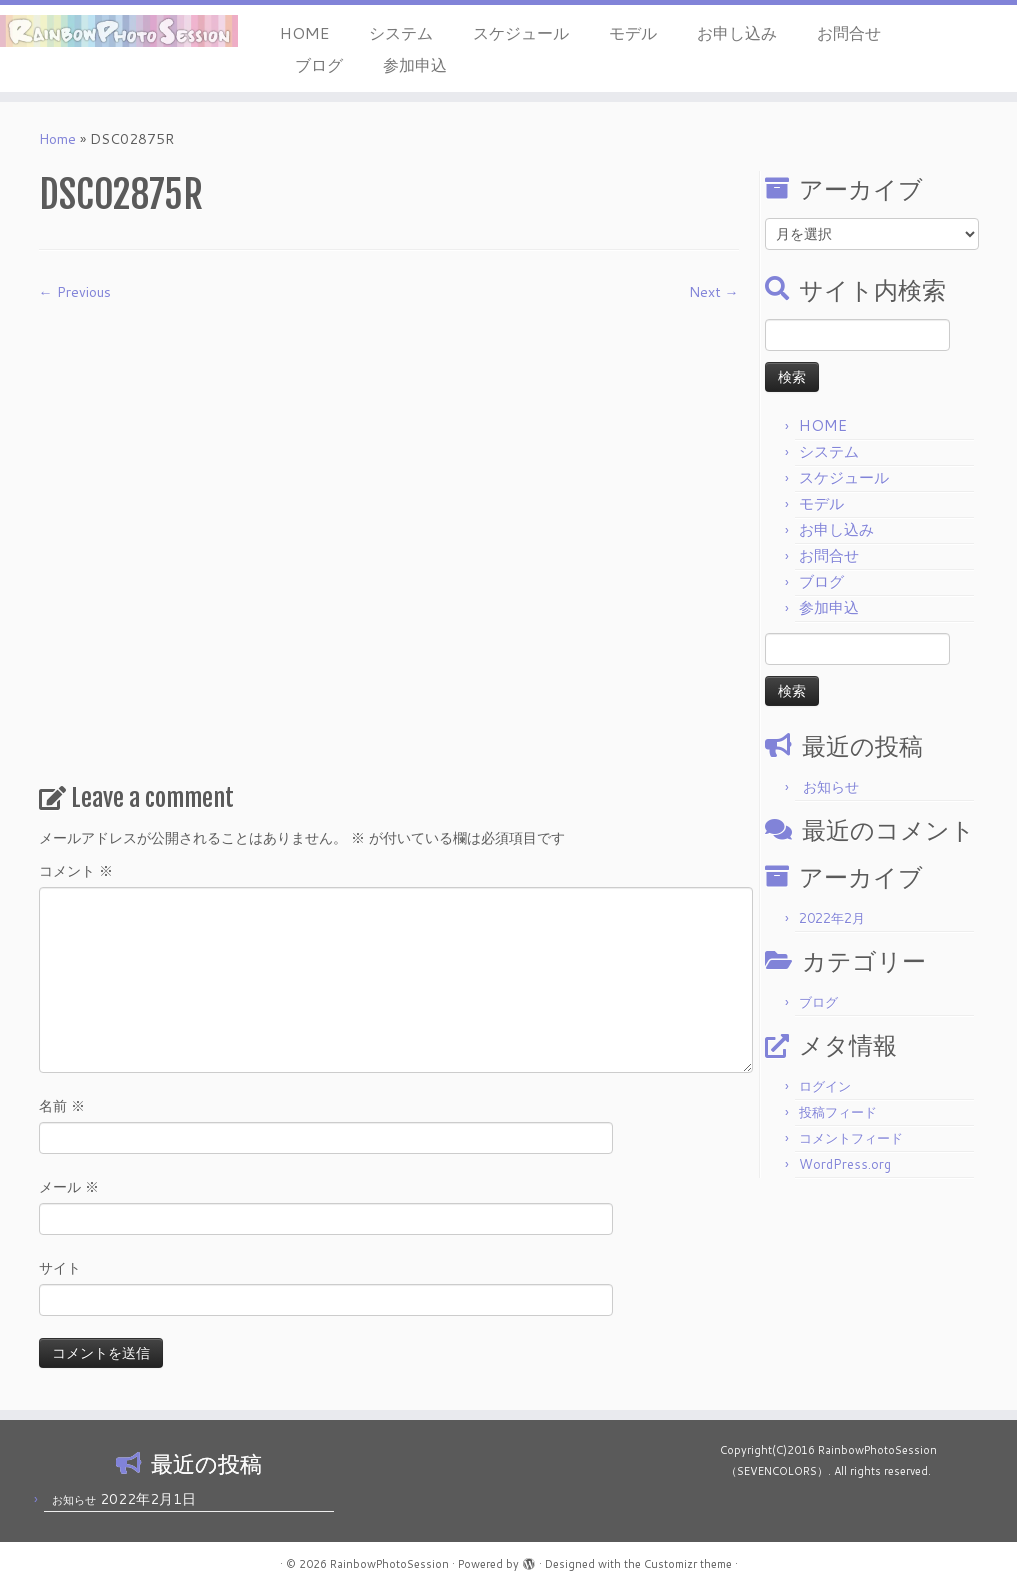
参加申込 (415, 64)
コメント (76, 871)
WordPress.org (845, 1164)
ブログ (319, 64)
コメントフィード (851, 1138)
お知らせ (831, 787)
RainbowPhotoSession (389, 1564)
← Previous (75, 292)
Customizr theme (688, 1564)
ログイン (825, 1086)
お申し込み (737, 32)
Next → (714, 292)
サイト (60, 1268)
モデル (633, 32)
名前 (62, 1106)
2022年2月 (832, 918)
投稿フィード (838, 1112)
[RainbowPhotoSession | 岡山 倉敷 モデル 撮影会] (119, 31)
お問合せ (849, 32)
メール (69, 1187)
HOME (304, 32)
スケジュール (521, 32)
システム (401, 32)
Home (57, 139)
